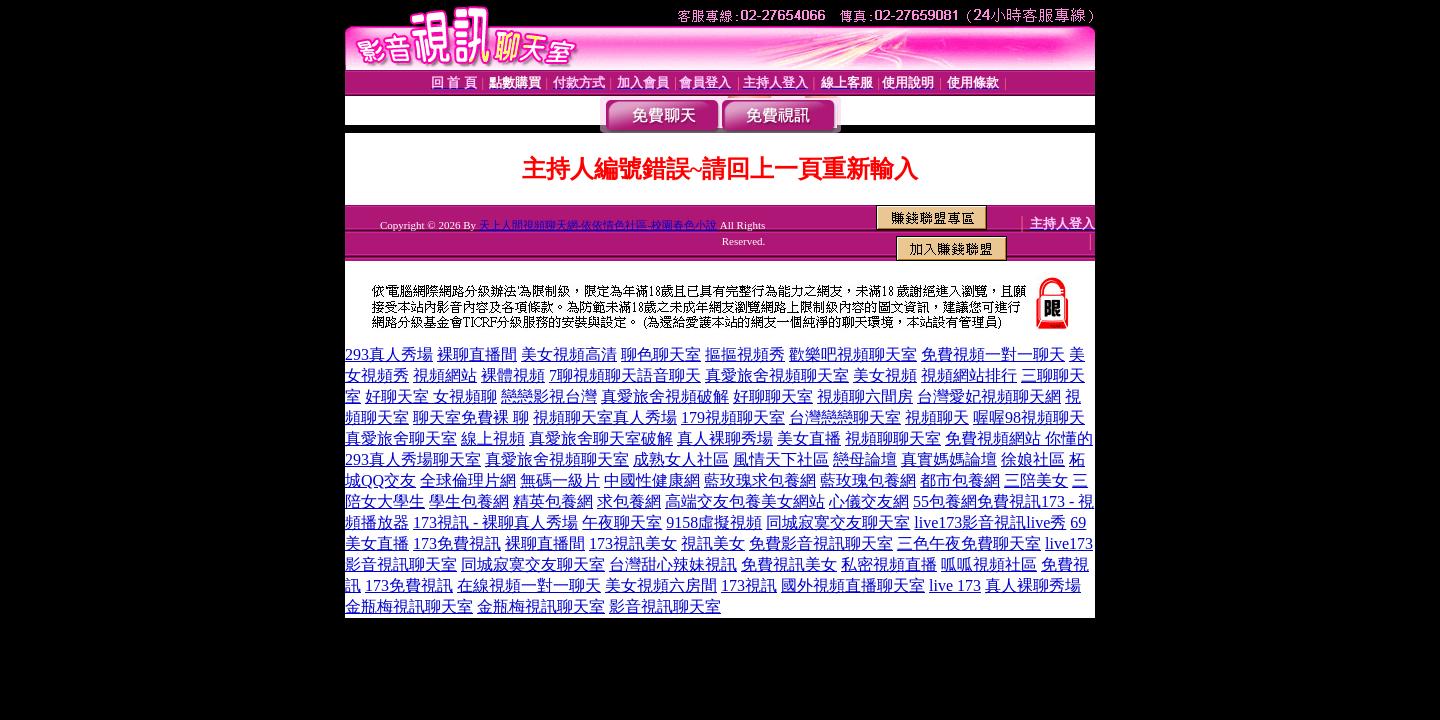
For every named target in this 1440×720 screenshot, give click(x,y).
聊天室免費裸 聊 (471, 417)
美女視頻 (885, 375)
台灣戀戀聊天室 (845, 417)
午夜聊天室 (622, 522)
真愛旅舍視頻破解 (665, 396)
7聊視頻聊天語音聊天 (625, 375)
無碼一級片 (560, 480)
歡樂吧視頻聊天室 (853, 354)
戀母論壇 (865, 459)
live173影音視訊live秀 (990, 522)
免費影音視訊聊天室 (821, 543)
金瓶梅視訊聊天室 (409, 606)
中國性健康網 (652, 480)
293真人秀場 (389, 354)
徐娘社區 (1033, 459)
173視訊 (749, 585)
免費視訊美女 (789, 564)
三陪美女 (1036, 480)
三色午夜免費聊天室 (969, 543)
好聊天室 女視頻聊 (431, 396)
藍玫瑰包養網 (868, 480)
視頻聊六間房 (865, 396)
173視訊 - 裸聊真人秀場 (495, 522)
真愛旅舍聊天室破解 (601, 438)
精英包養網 (553, 501)
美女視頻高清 (569, 354)
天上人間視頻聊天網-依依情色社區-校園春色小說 (598, 225)
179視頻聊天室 (733, 417)
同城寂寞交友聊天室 (838, 522)
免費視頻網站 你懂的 (1019, 438)
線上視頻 (493, 438)
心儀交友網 (869, 501)
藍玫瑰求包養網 (760, 480)
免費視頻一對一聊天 (993, 354)
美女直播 (809, 438)
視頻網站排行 (969, 375)
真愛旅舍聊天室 (401, 438)
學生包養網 (469, 501)
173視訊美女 (633, 543)
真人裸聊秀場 (725, 438)
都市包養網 (960, 480)
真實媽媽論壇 (949, 459)
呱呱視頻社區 (989, 564)
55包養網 (945, 501)
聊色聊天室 (661, 354)
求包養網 (629, 501)
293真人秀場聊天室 (413, 459)
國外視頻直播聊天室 (853, 585)
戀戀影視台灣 (549, 396)
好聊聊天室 (773, 396)
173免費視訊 (457, 543)
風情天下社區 (781, 459)
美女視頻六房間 (661, 585)
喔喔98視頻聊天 (1029, 417)
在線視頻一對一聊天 (529, 585)
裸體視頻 (513, 375)
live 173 (955, 585)
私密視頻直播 (889, 564)
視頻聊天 (937, 417)
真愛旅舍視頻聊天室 (777, 375)
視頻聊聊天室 (893, 438)
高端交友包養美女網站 (745, 501)
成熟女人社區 (681, 459)
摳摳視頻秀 (745, 354)
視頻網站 (445, 375)
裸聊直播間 (477, 354)
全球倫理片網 (468, 480)
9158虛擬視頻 (714, 522)
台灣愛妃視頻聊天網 (989, 396)
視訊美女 (713, 543)
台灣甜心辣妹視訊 (673, 564)
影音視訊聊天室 (665, 606)
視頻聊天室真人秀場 (605, 417)
